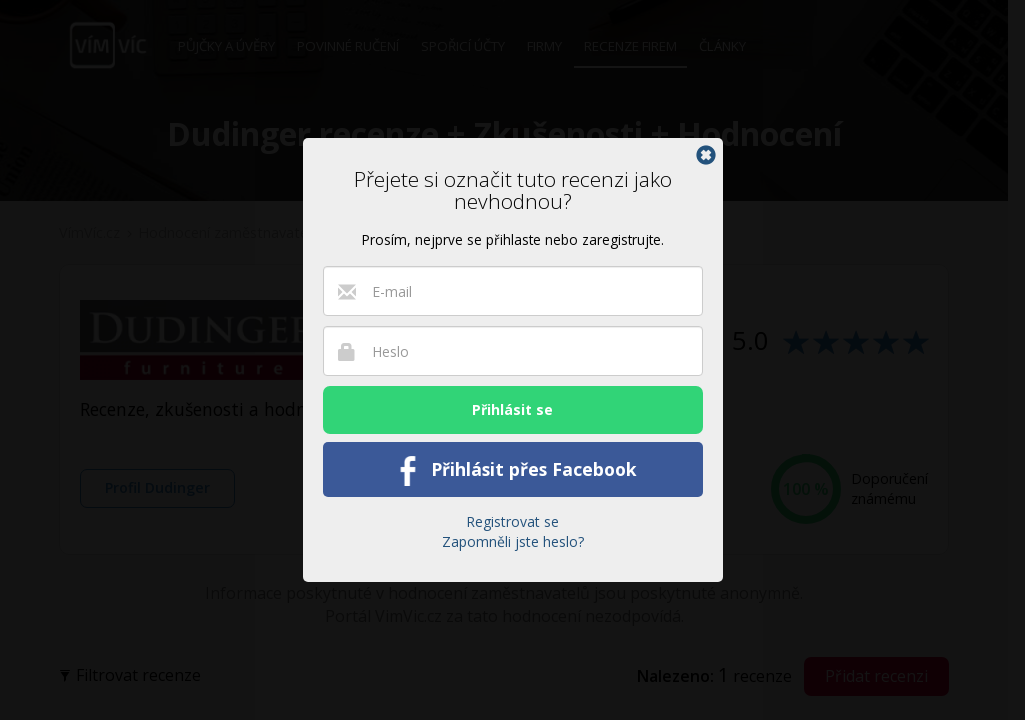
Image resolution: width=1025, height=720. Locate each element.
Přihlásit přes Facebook (512, 471)
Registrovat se (512, 521)
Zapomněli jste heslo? (513, 541)
